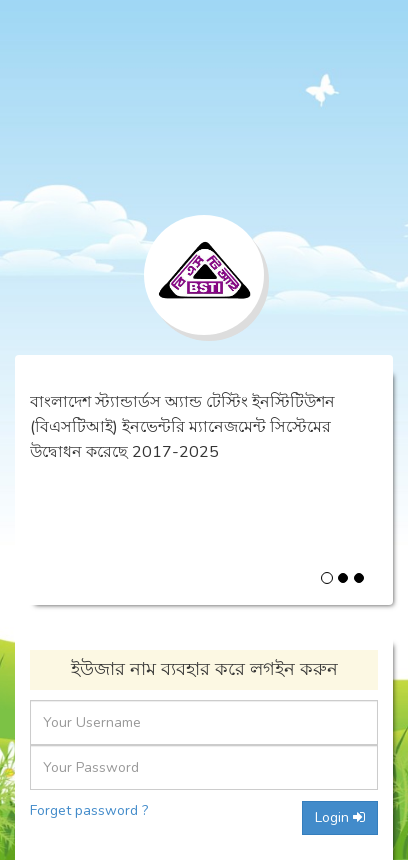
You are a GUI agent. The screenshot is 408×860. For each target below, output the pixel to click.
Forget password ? (89, 810)
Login (340, 817)
